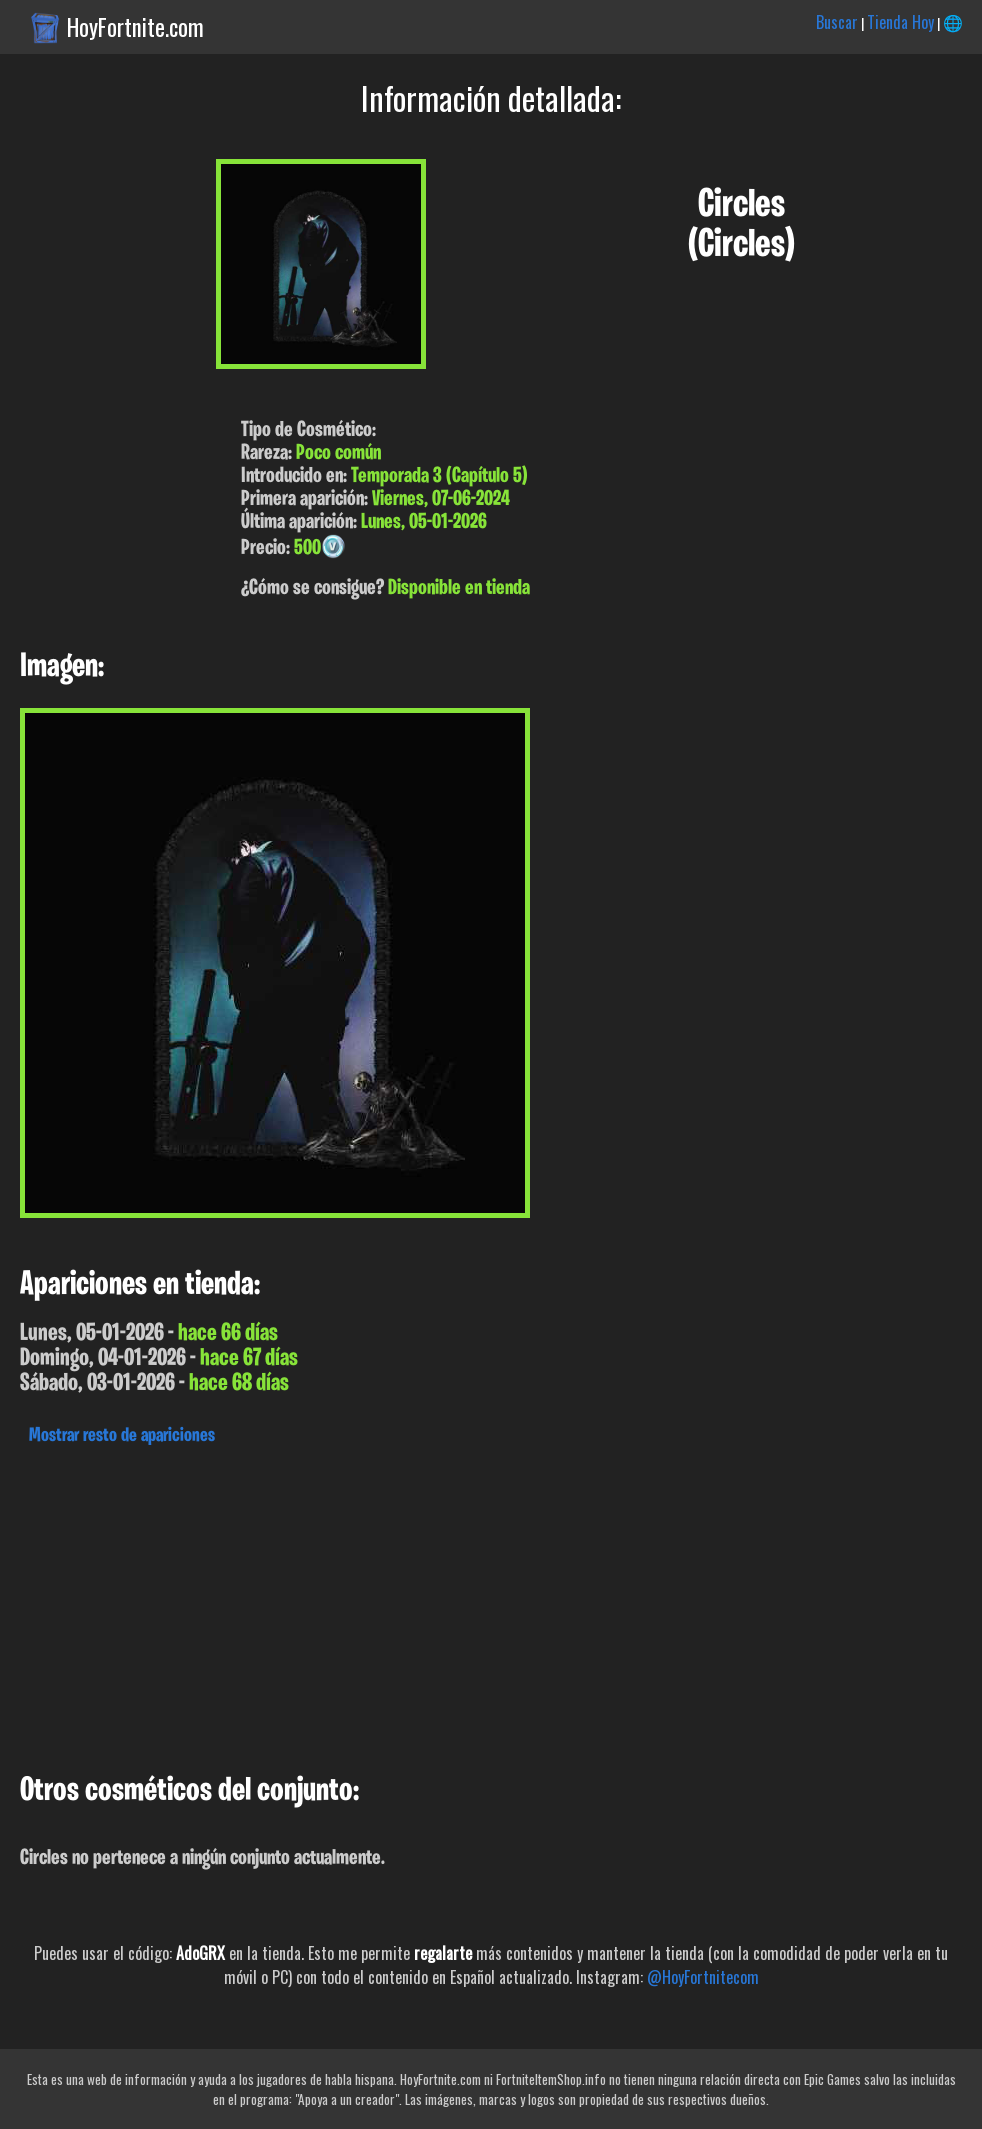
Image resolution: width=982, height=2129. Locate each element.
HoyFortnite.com (135, 27)
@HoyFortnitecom (703, 1977)
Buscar (837, 22)
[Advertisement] (491, 1604)
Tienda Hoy (900, 22)
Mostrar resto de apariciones (122, 1436)
